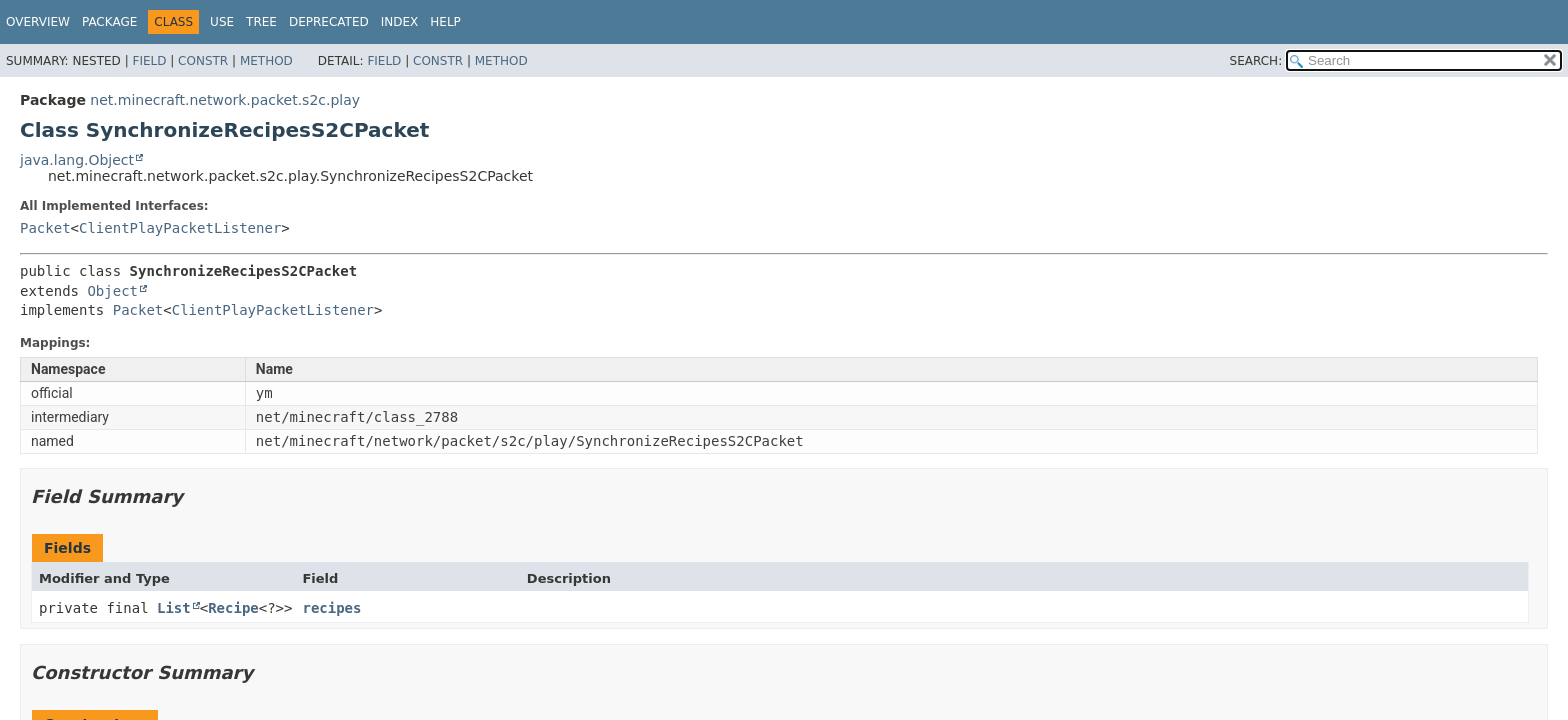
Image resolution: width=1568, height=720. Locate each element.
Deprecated (329, 22)
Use (222, 22)
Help (445, 22)
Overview (38, 22)
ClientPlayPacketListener (180, 228)
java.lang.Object (77, 160)
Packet (45, 228)
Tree (261, 22)
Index (400, 22)
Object (112, 291)
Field (149, 61)
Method (266, 61)
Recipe (233, 608)
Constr (203, 61)
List (174, 608)
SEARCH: (1256, 61)
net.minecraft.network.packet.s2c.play (225, 100)
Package (109, 22)
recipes (331, 608)
